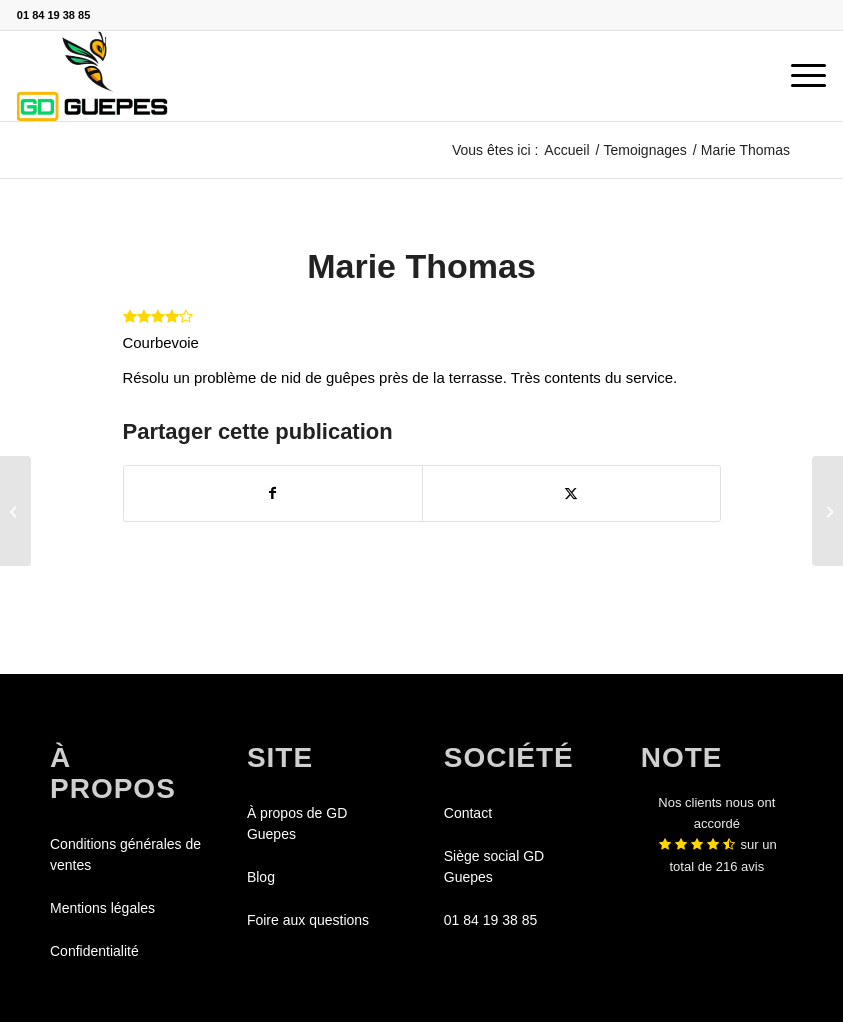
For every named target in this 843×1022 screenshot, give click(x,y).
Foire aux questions (308, 920)
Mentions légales (102, 908)
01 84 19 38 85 (53, 15)
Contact (468, 813)
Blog (261, 877)
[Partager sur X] (571, 493)
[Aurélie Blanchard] (827, 511)
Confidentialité (94, 951)
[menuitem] (798, 76)
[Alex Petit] (15, 511)
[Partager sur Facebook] (273, 493)
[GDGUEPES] (92, 76)
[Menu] (798, 76)
